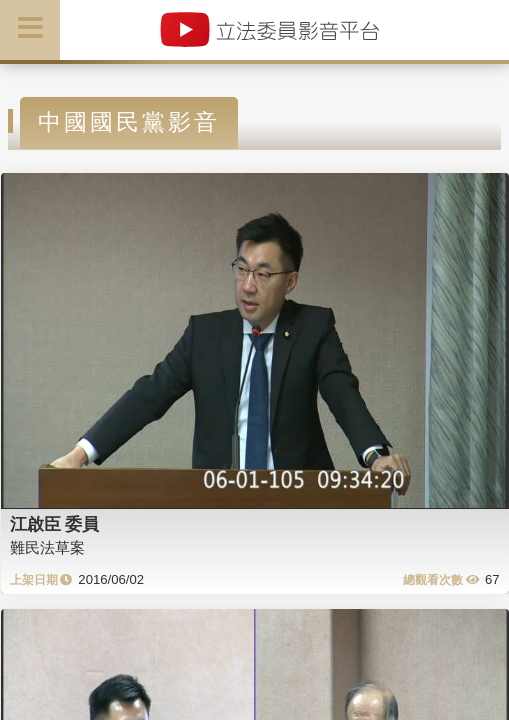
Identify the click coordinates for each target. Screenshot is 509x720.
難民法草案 (47, 547)
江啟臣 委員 (55, 524)
